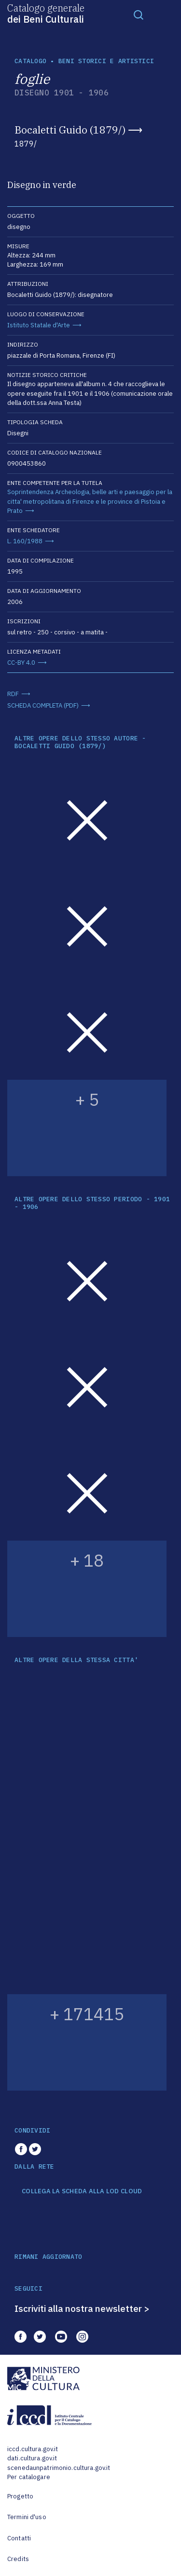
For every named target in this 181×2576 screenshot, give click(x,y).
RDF (13, 694)
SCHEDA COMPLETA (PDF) (43, 705)
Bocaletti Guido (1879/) (69, 129)
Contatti (19, 2538)
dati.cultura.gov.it (32, 2458)
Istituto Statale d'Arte (38, 325)
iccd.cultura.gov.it (32, 2449)
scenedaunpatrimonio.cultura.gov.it (58, 2468)
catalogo (30, 61)
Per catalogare (28, 2477)
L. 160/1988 (24, 541)
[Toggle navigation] (138, 14)
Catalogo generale (45, 13)
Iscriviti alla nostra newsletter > (82, 2308)
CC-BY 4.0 (21, 662)
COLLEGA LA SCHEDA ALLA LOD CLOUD (82, 2191)
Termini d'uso (26, 2517)
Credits (18, 2559)
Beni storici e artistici (106, 61)
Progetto (20, 2496)
